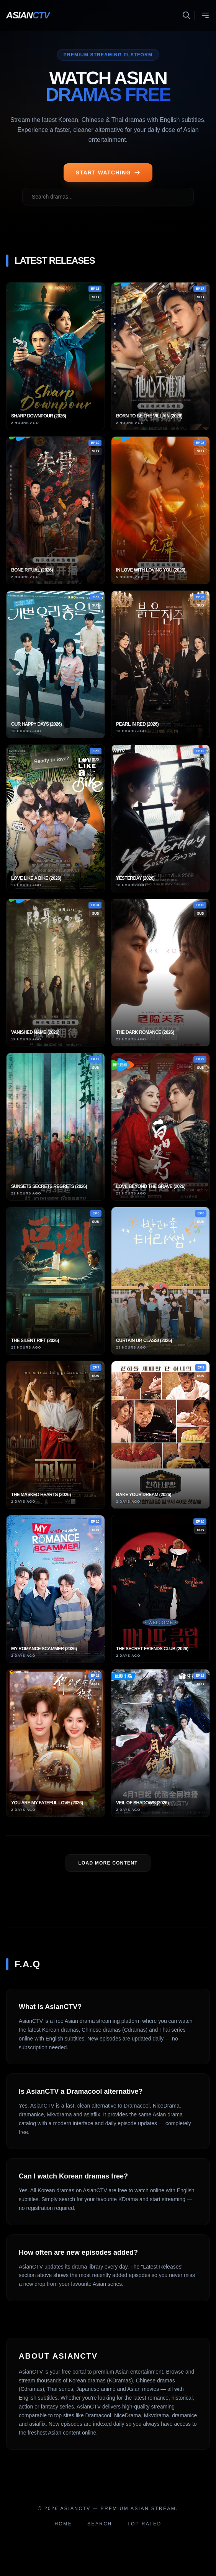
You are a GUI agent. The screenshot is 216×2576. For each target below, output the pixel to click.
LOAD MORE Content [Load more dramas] (107, 1863)
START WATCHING (108, 172)
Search (99, 2524)
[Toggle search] (188, 15)
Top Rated (145, 2524)
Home (63, 2524)
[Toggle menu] (205, 15)
